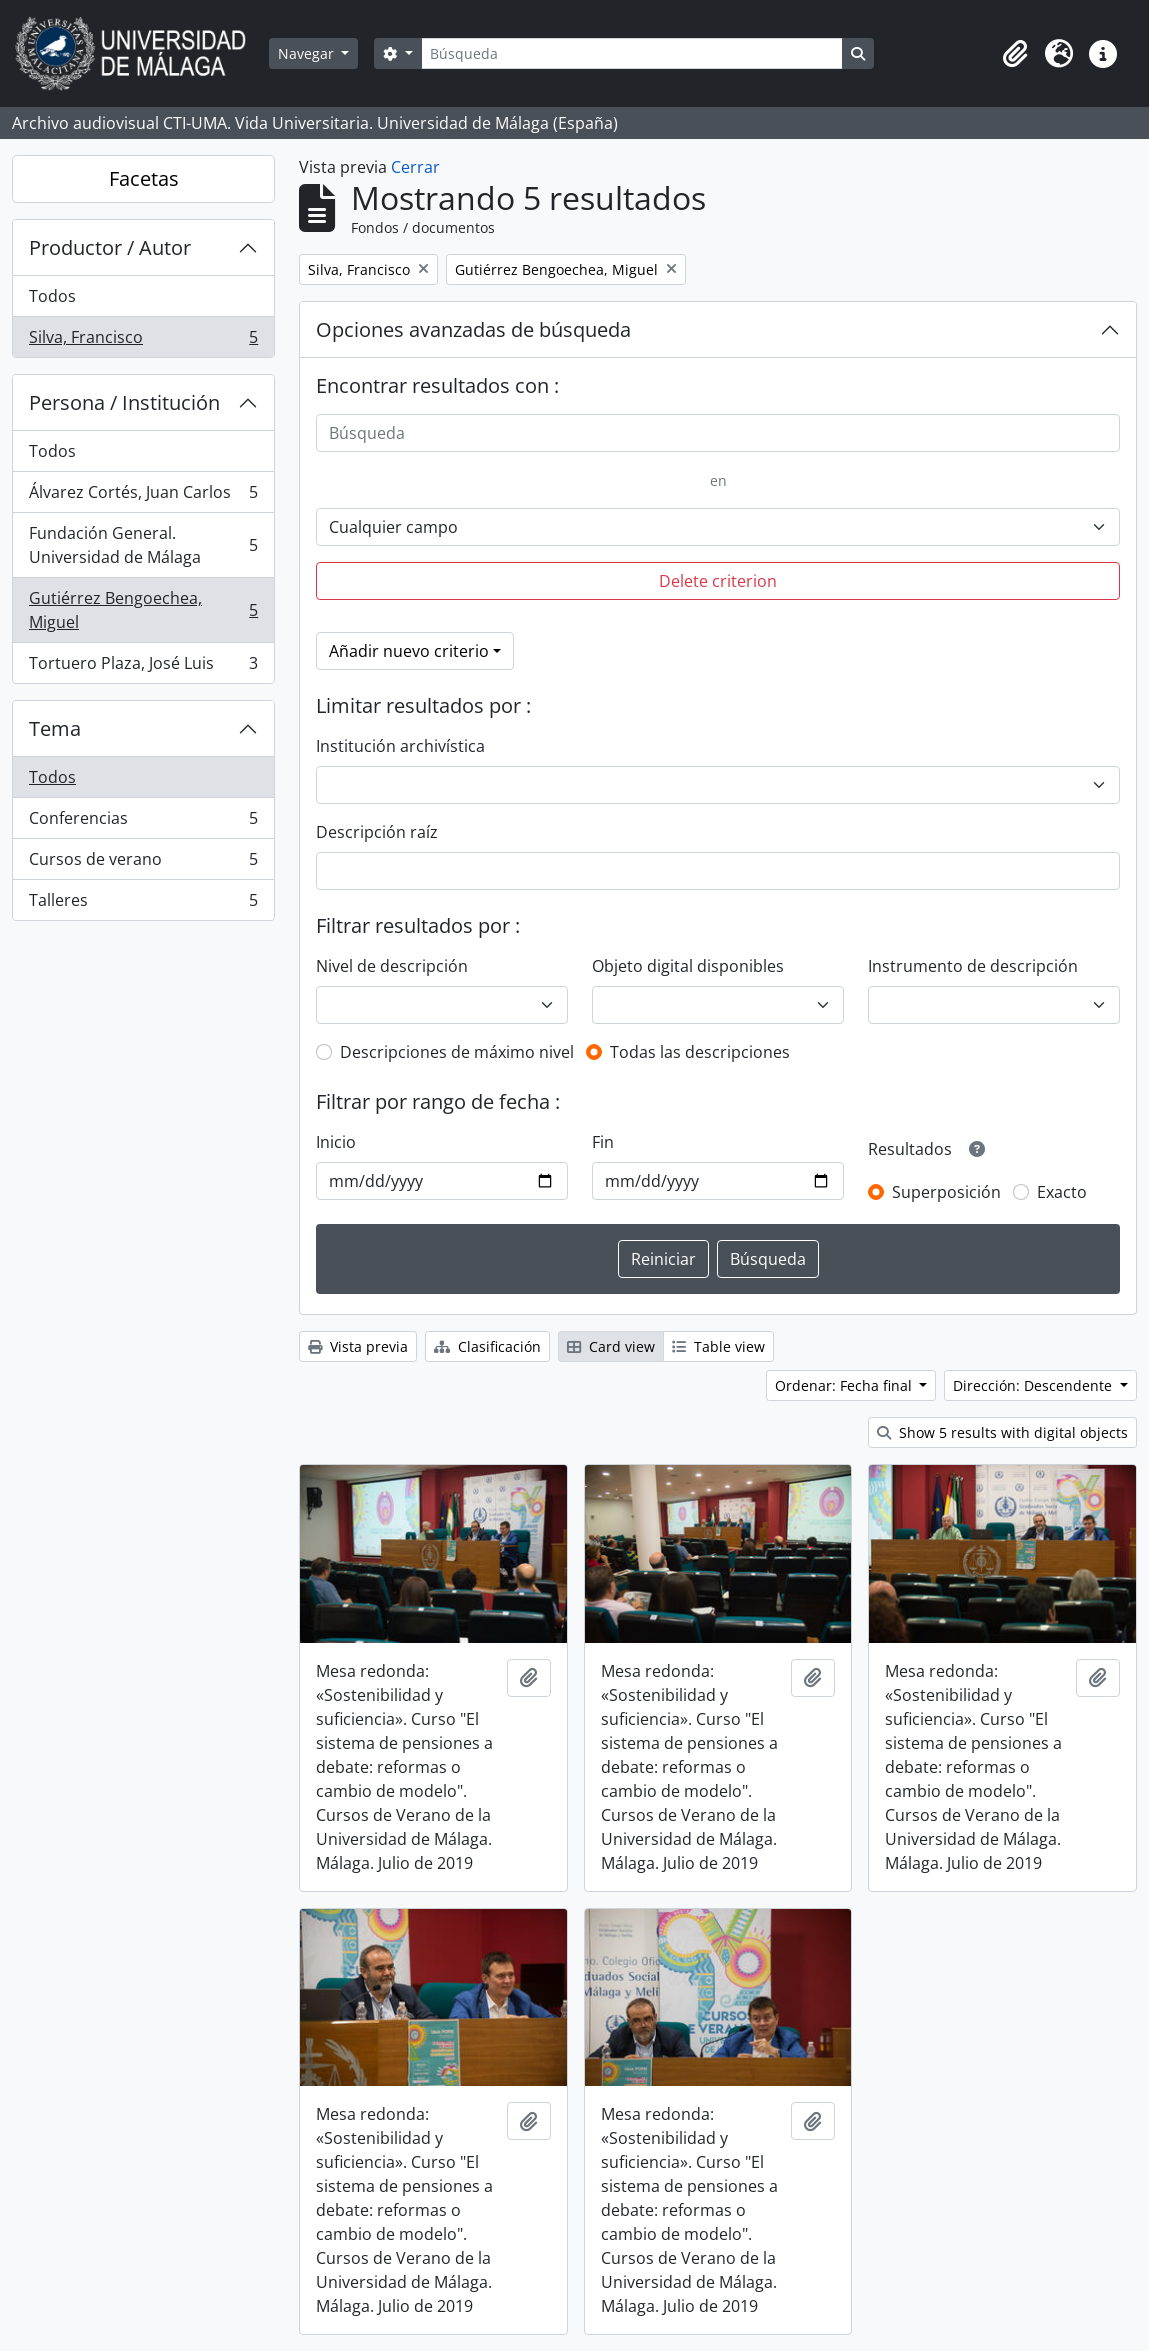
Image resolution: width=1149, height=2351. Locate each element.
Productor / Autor (110, 247)
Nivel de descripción (392, 966)
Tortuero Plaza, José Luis (143, 667)
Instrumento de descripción (973, 966)
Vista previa (358, 1346)
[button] (1015, 54)
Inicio (336, 1142)
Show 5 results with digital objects (1002, 1432)
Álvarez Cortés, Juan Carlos (143, 496)
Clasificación (487, 1346)
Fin (603, 1142)
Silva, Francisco (143, 341)
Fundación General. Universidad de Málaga (143, 545)
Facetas (144, 178)
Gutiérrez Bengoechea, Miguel (143, 610)
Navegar (308, 53)
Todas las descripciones (700, 1052)
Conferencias (143, 822)
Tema (55, 728)
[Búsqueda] (632, 53)
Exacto (1062, 1192)
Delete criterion (718, 581)
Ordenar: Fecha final (845, 1385)
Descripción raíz (377, 832)
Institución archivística (400, 746)
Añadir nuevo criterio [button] (409, 651)
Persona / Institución (124, 402)
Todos (52, 296)
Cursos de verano (143, 863)
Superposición (946, 1192)
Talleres (143, 904)
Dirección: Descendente (1034, 1385)
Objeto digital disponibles (688, 966)
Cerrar (415, 167)
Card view (611, 1346)
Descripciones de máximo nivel (457, 1052)
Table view (718, 1346)
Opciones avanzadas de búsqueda (473, 329)
